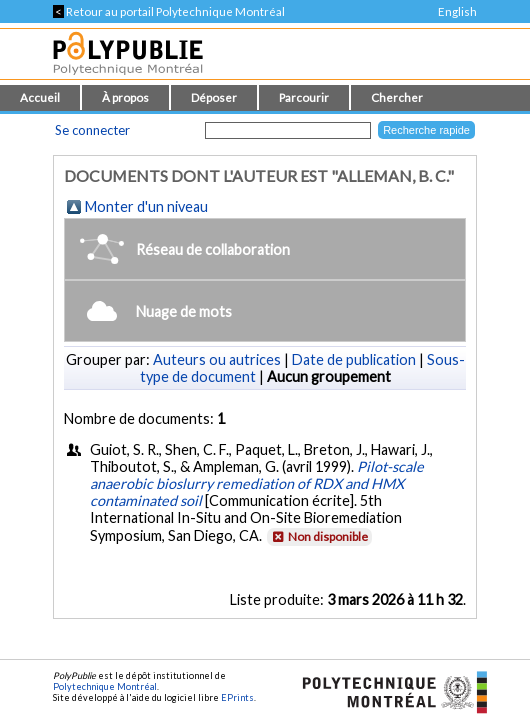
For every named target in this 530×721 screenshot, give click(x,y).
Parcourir (304, 97)
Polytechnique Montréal (105, 686)
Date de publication (354, 359)
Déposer (214, 97)
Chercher (397, 97)
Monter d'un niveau (146, 206)
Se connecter (92, 130)
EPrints (237, 697)
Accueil (40, 97)
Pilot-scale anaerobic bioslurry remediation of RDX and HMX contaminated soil (257, 483)
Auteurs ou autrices (217, 359)
